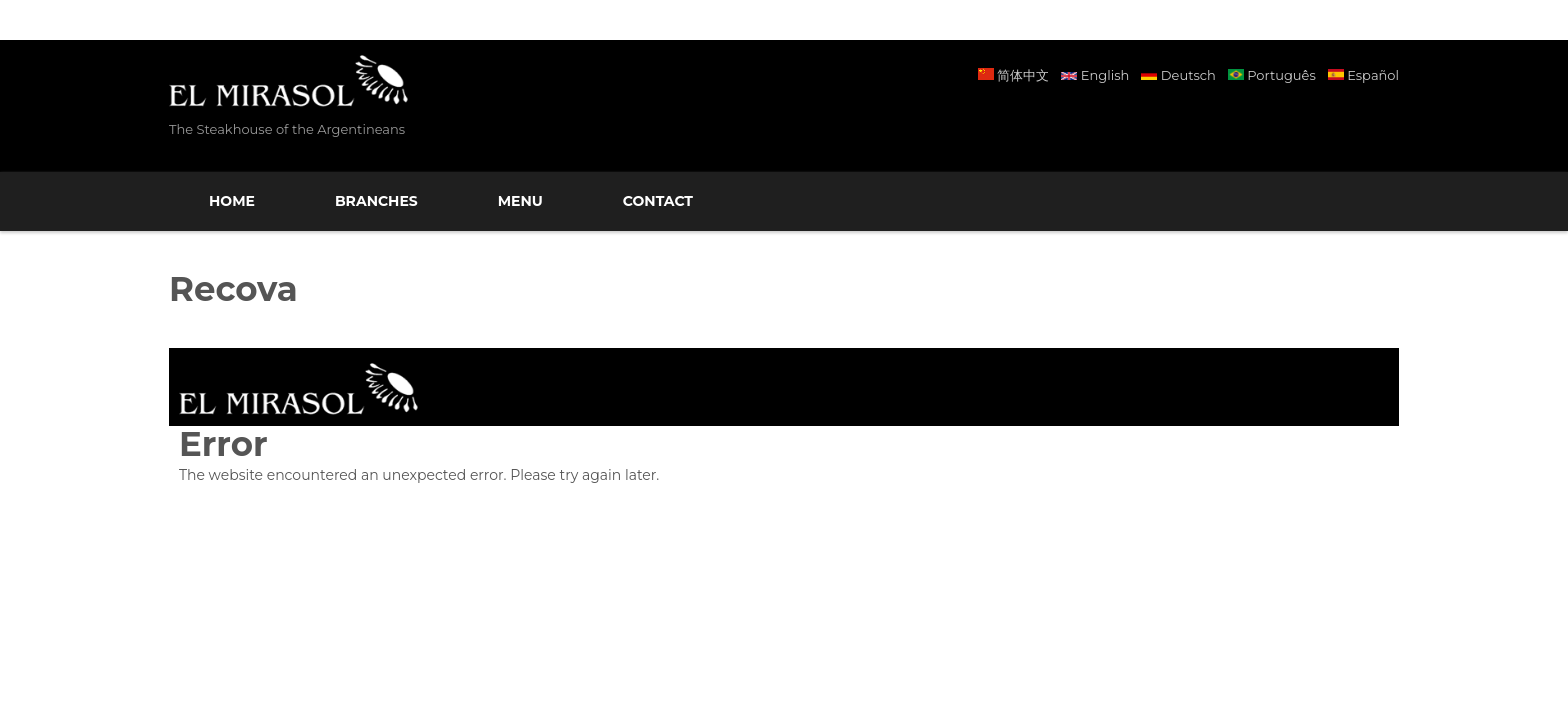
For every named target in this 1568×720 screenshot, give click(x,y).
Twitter (1373, 123)
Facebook (1291, 123)
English (1095, 75)
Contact (658, 201)
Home (232, 201)
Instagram (1332, 123)
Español (1363, 75)
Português (1272, 75)
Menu (520, 201)
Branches (376, 201)
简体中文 (1013, 75)
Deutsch (1178, 75)
